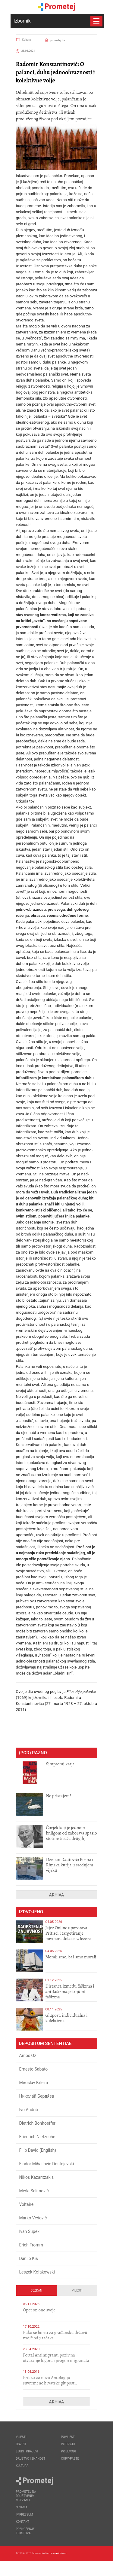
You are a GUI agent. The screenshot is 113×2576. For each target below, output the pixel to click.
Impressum (24, 2514)
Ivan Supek (29, 2231)
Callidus (93, 2568)
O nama (21, 2507)
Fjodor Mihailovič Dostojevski (46, 2163)
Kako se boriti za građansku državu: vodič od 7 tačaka (55, 2335)
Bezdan (36, 2290)
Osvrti (21, 2444)
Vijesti (77, 2290)
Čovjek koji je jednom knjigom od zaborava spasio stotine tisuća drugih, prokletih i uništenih (71, 1836)
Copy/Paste (70, 2458)
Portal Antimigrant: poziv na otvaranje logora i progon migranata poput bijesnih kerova (56, 2360)
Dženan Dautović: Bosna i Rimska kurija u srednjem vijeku (69, 1864)
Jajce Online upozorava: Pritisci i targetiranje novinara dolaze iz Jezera (68, 1933)
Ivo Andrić (28, 2109)
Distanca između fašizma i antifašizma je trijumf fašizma (70, 1991)
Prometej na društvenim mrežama (26, 2496)
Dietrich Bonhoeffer (37, 2123)
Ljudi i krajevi (27, 2451)
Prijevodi (68, 2451)
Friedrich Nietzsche (37, 2136)
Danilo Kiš (28, 2258)
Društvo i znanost (31, 2458)
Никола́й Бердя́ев (36, 2096)
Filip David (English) (37, 2150)
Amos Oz (27, 2055)
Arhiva (56, 1895)
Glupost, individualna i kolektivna (67, 2018)
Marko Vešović (33, 2217)
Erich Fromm (31, 2245)
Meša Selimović (34, 2190)
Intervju (68, 2444)
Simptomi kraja (60, 1764)
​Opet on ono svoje (39, 2310)
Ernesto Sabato (33, 2069)
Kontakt (22, 2521)
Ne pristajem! (58, 1796)
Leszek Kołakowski (37, 2272)
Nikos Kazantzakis (36, 2177)
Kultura (26, 39)
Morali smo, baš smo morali (71, 1957)
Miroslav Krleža (33, 2082)
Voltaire (26, 2204)
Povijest (68, 2437)
